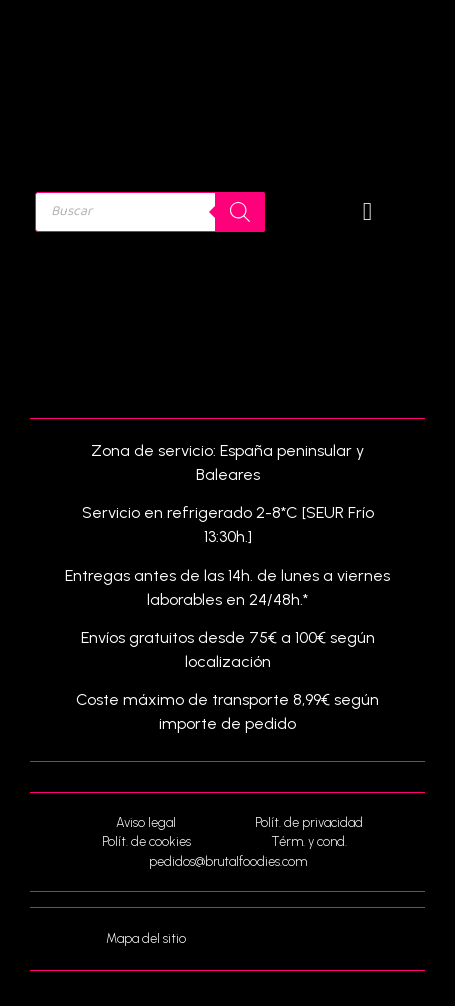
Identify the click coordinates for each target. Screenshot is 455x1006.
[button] (368, 212)
